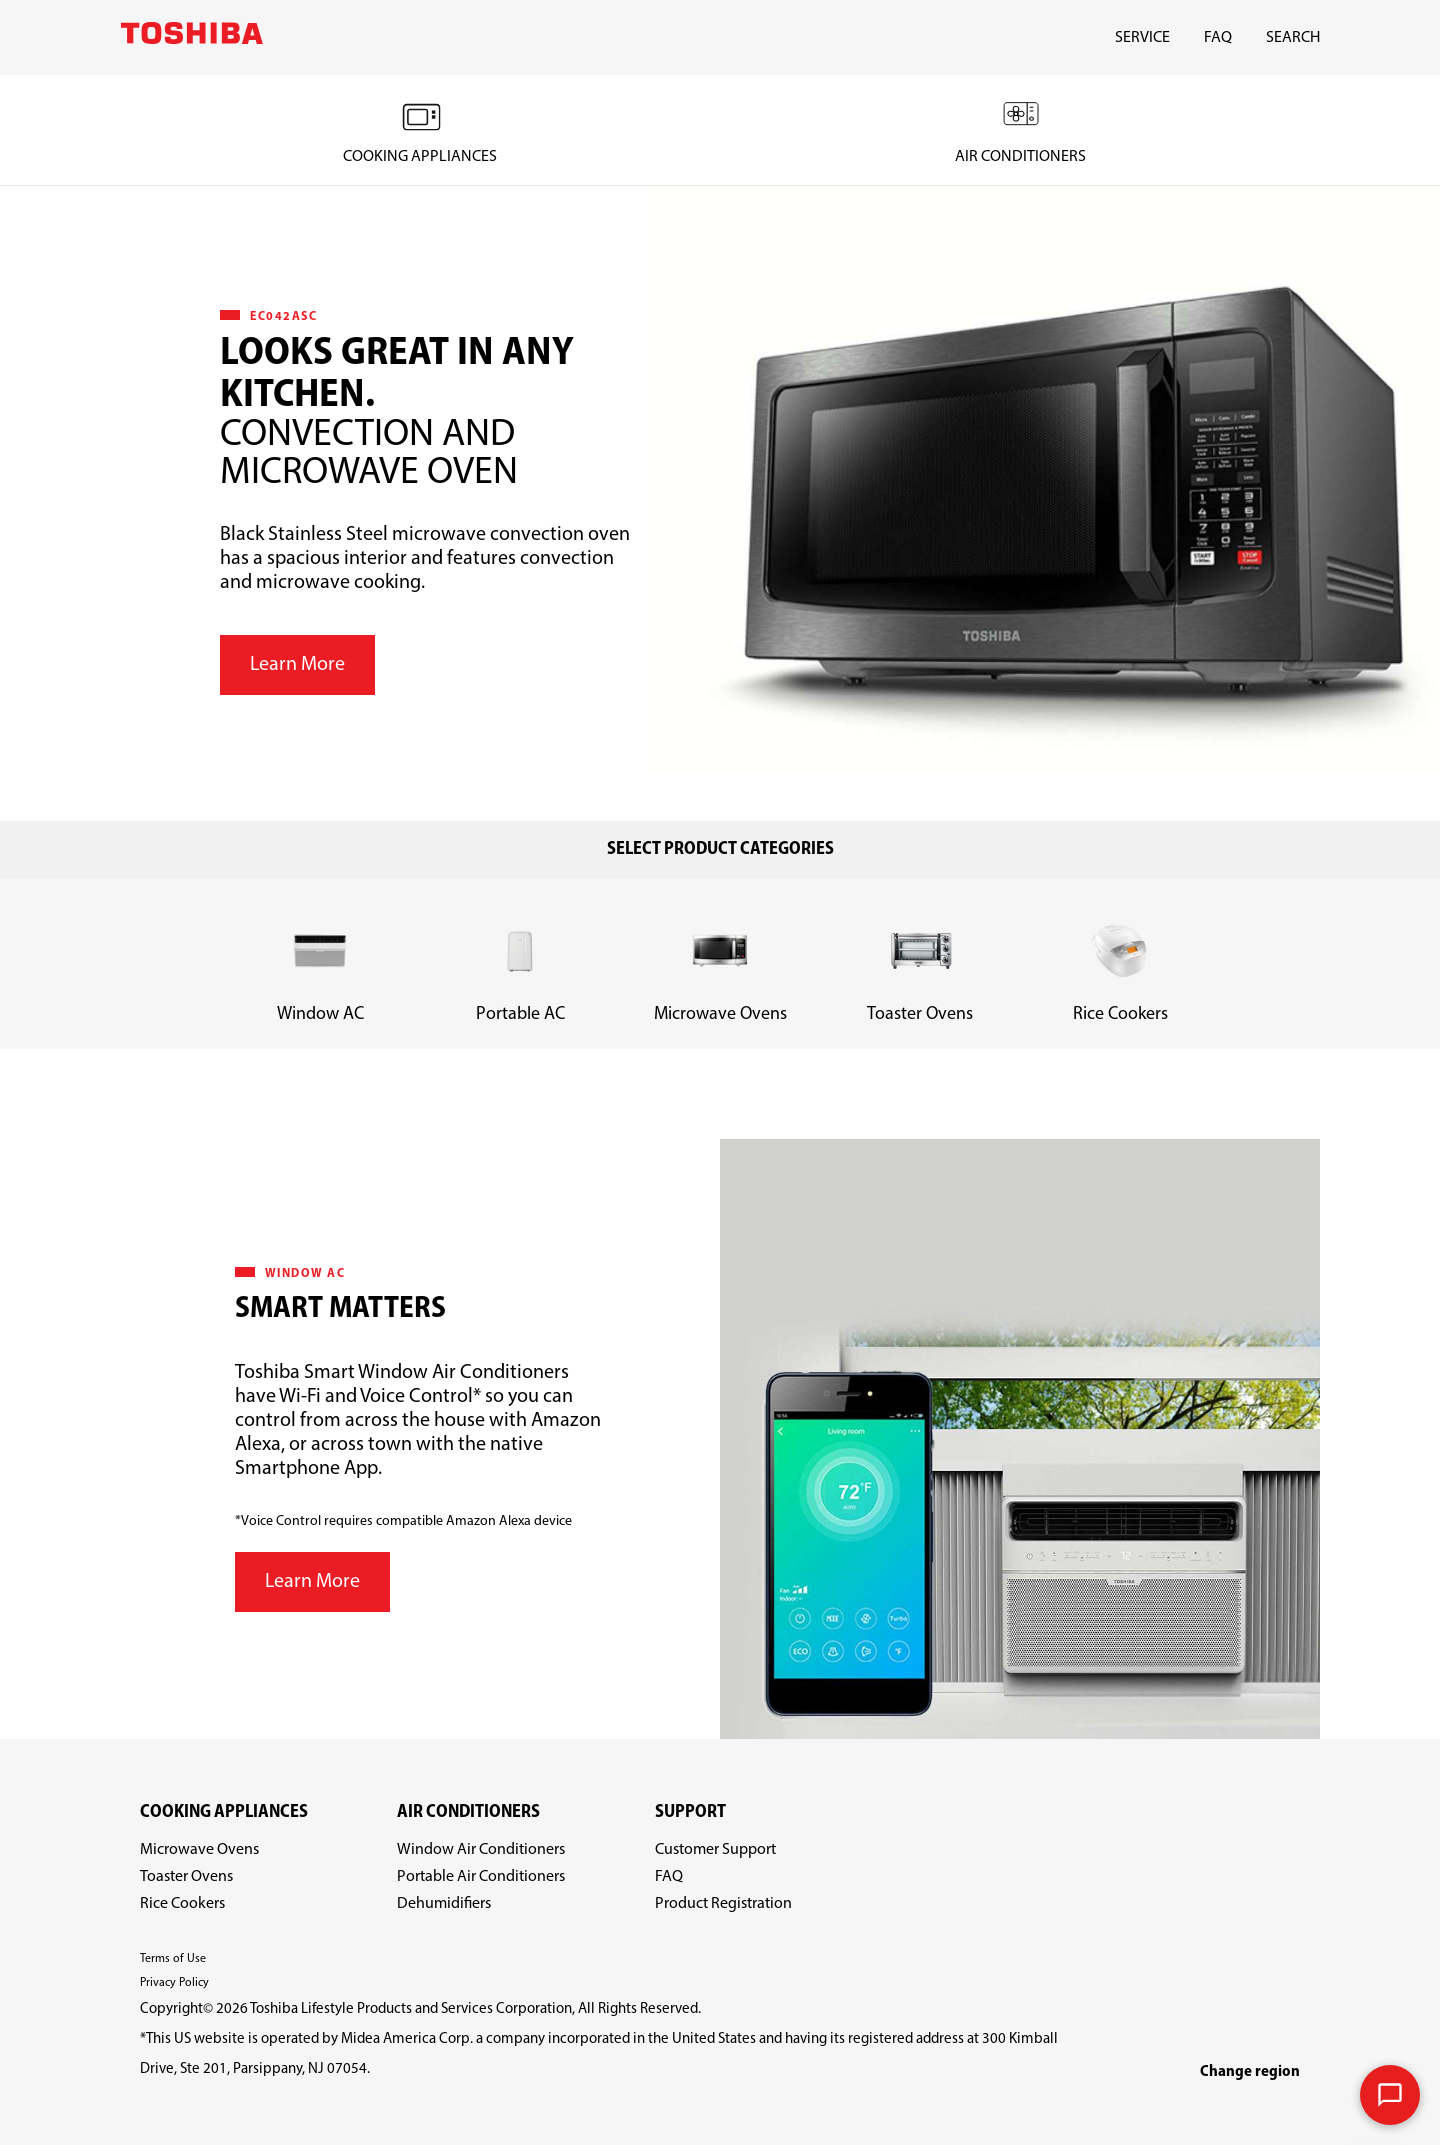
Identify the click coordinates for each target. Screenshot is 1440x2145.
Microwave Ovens (199, 1850)
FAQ (1218, 38)
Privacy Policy (174, 1983)
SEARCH (1293, 38)
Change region (1250, 2072)
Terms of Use (173, 1959)
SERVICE (1142, 38)
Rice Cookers (182, 1904)
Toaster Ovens (186, 1877)
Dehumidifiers (444, 1904)
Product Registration (723, 1904)
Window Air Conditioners (481, 1850)
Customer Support (715, 1850)
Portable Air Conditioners (481, 1877)
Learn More (297, 665)
